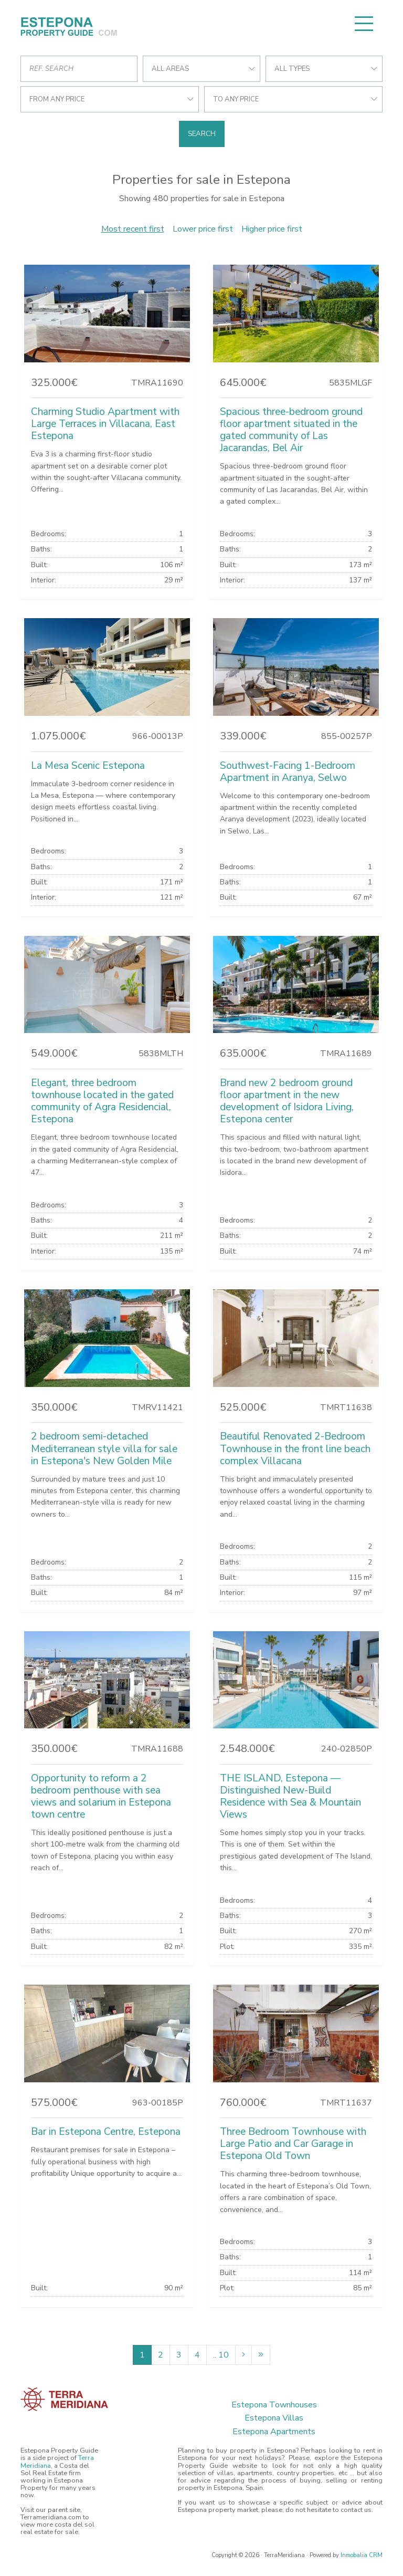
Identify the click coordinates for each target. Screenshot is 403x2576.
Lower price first (203, 229)
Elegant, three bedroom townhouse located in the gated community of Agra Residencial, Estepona (102, 1101)
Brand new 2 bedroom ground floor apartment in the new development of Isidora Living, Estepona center (287, 1101)
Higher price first (271, 229)
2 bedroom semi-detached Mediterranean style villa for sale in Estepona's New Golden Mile (104, 1448)
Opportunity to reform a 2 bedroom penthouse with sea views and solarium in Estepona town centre (101, 1796)
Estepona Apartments (273, 2431)
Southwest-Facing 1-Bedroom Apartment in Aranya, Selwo (287, 772)
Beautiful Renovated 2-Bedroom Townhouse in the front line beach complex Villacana (295, 1448)
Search (202, 134)
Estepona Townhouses (274, 2405)
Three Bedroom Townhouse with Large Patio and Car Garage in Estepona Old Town (293, 2144)
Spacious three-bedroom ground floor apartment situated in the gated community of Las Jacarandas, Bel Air (291, 430)
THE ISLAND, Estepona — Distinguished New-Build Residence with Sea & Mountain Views (290, 1796)
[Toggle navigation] (363, 23)
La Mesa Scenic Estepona (88, 766)
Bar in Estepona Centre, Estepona (106, 2132)
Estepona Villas (274, 2418)
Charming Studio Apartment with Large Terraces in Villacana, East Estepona (105, 424)
